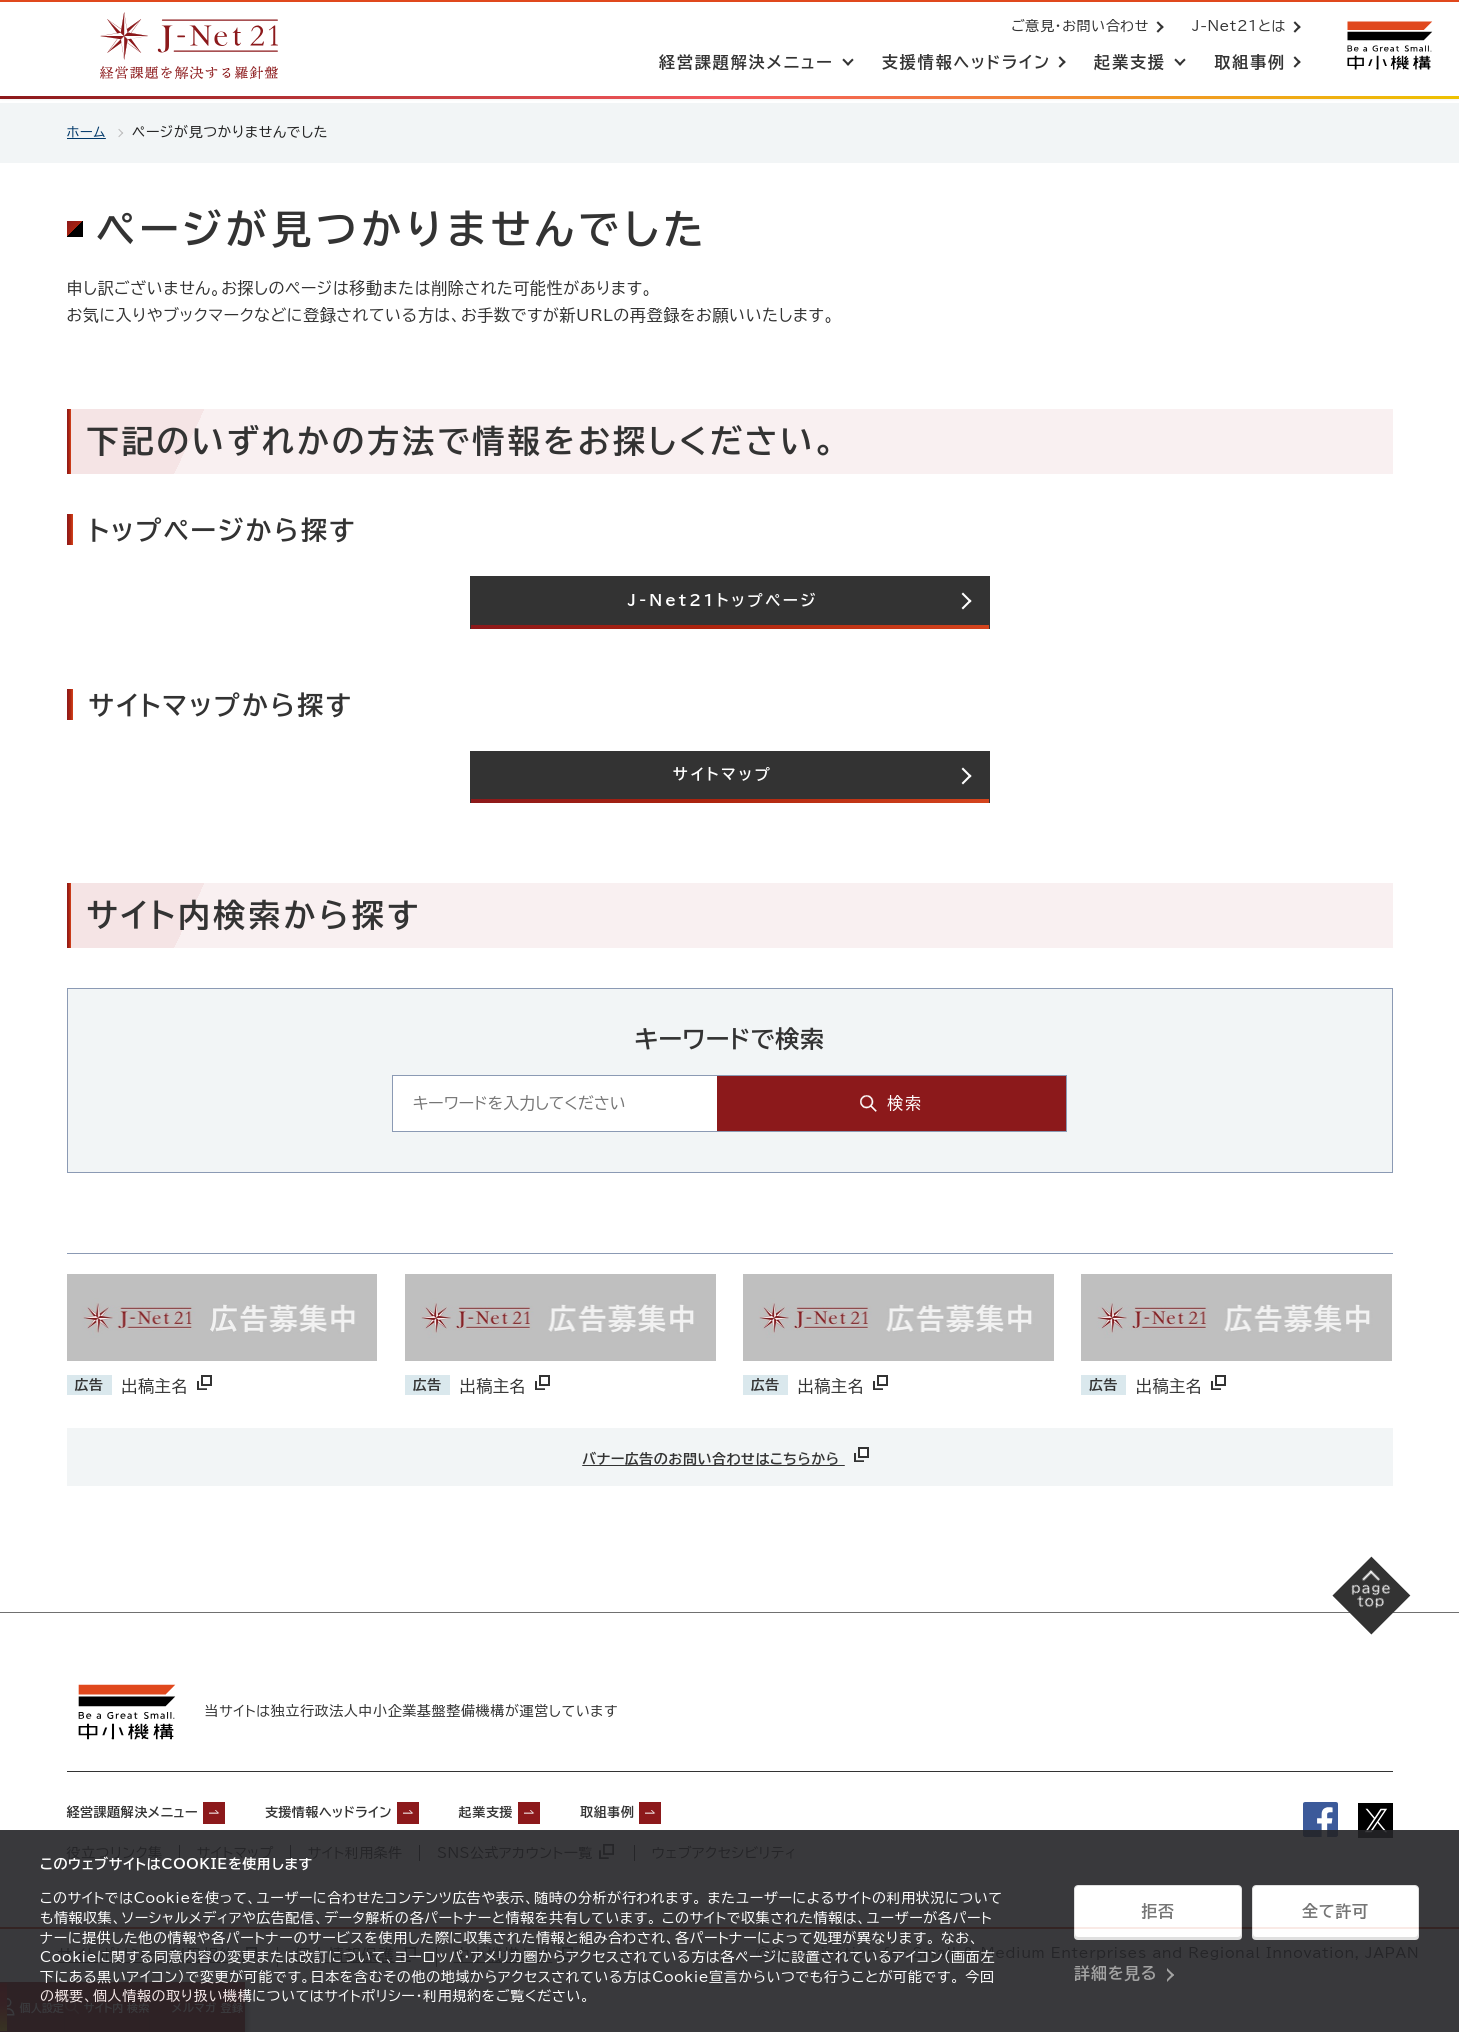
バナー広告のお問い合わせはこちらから (727, 1455)
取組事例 (699, 1812)
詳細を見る (1115, 1967)
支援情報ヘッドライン (378, 1812)
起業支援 (560, 1812)
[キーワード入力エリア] (682, 1105)
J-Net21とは (1235, 28)
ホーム (87, 132)
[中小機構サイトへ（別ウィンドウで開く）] (1387, 47)
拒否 (1157, 1917)
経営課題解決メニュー (147, 1812)
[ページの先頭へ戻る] (1359, 1608)
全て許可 (1335, 1917)
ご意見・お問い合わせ (1076, 28)
